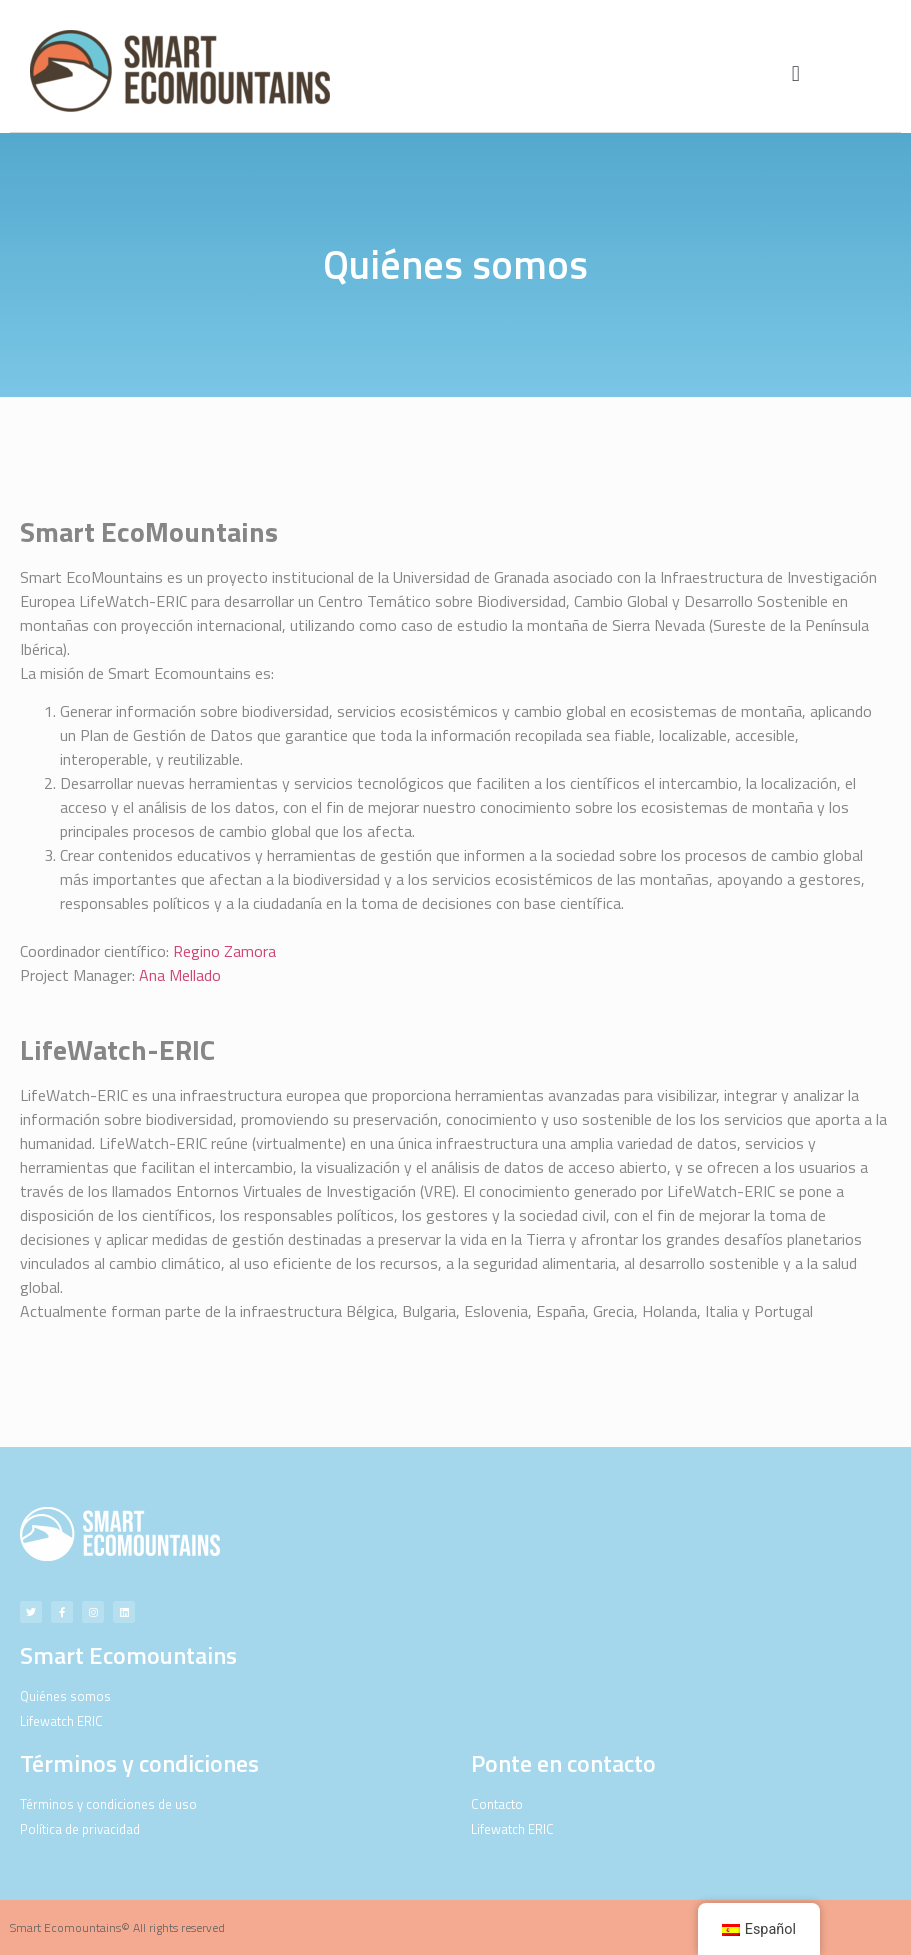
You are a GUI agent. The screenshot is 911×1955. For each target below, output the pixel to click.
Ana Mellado (180, 975)
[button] (795, 73)
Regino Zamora (224, 951)
